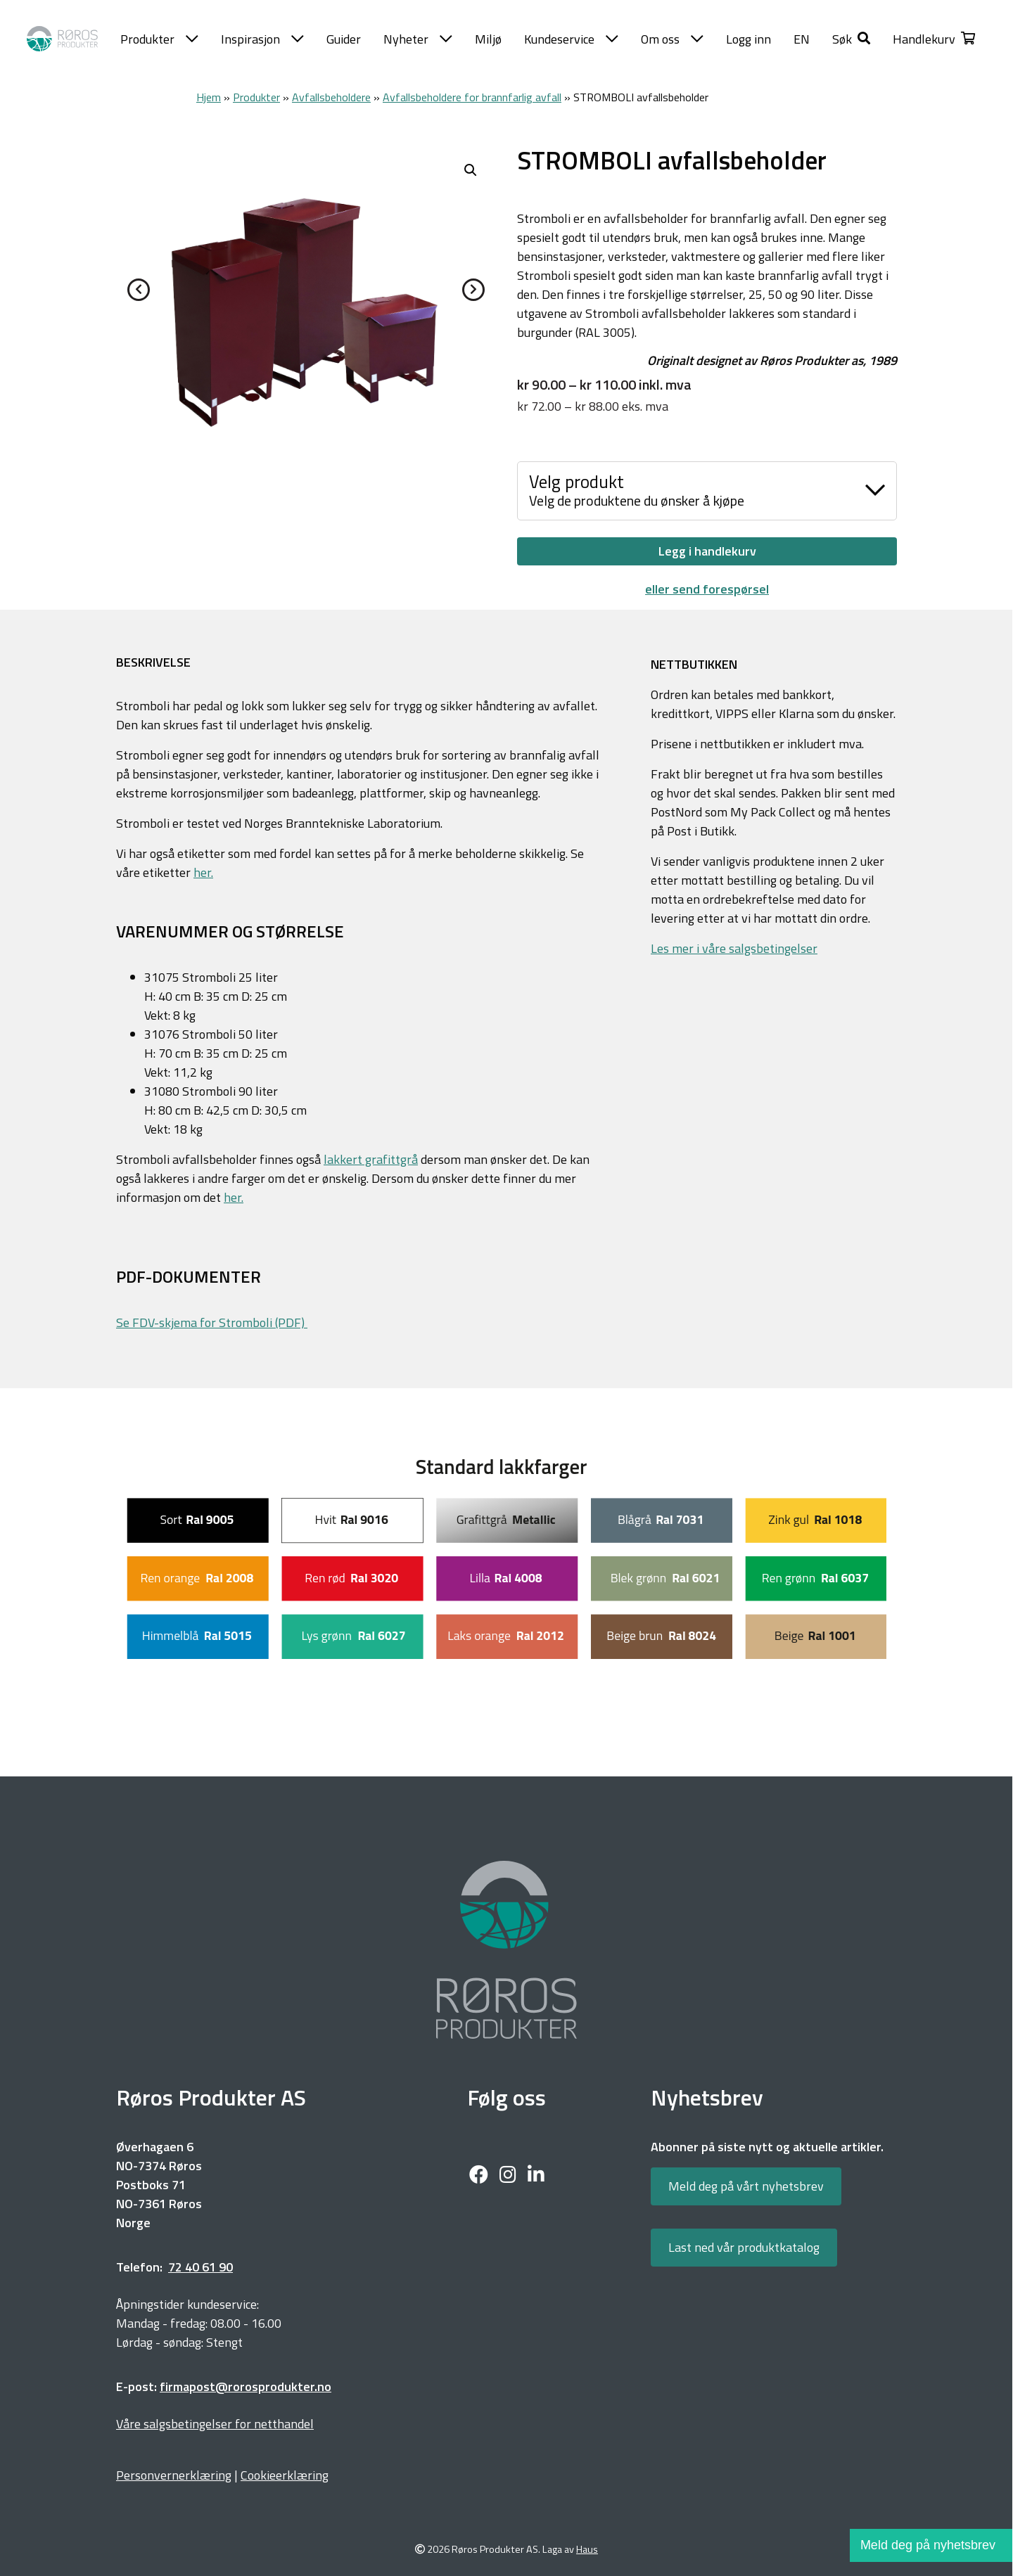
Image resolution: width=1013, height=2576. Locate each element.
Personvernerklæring (173, 2475)
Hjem (208, 97)
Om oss (672, 39)
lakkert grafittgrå (371, 1159)
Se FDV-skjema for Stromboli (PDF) (211, 1322)
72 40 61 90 (200, 2266)
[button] (851, 39)
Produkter (159, 39)
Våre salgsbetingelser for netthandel (215, 2423)
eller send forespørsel (707, 588)
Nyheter (417, 39)
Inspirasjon (262, 39)
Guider (343, 39)
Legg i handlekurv (707, 551)
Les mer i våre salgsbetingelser (734, 948)
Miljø (488, 39)
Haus (587, 2549)
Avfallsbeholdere (331, 97)
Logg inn (748, 39)
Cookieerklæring (285, 2475)
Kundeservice (571, 39)
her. (203, 872)
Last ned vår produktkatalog (744, 2247)
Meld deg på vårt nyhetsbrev (746, 2186)
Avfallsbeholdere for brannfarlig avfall (472, 97)
